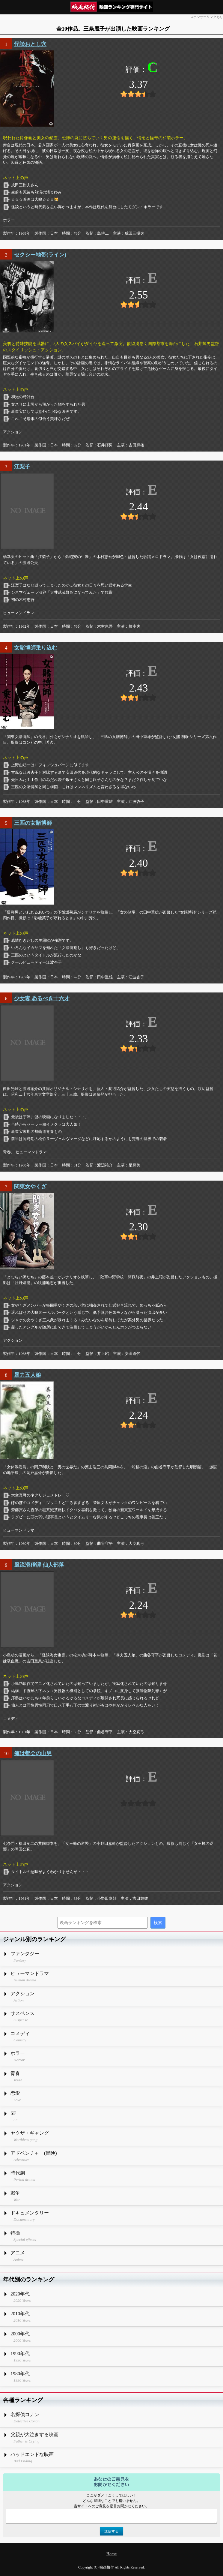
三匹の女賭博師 (33, 823)
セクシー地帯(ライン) (40, 255)
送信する (111, 2531)
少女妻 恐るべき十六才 (42, 998)
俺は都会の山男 (33, 1753)
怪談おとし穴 (30, 44)
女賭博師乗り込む (35, 648)
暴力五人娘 (27, 1375)
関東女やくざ (30, 1187)
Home (111, 2554)
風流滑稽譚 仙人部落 (39, 1565)
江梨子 (22, 467)
